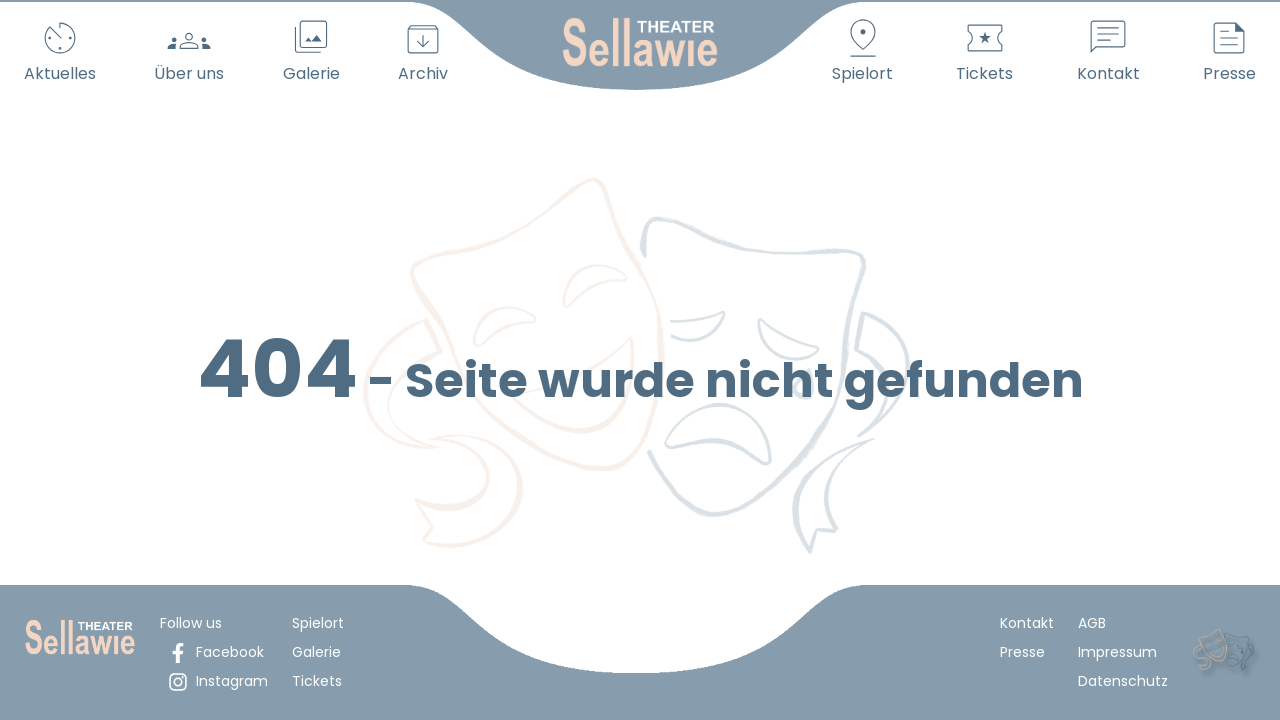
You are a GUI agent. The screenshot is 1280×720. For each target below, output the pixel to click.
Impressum (1117, 652)
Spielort (318, 623)
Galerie (316, 652)
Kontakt (1027, 623)
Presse (1022, 652)
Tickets (317, 681)
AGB (1092, 623)
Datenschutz (1123, 681)
